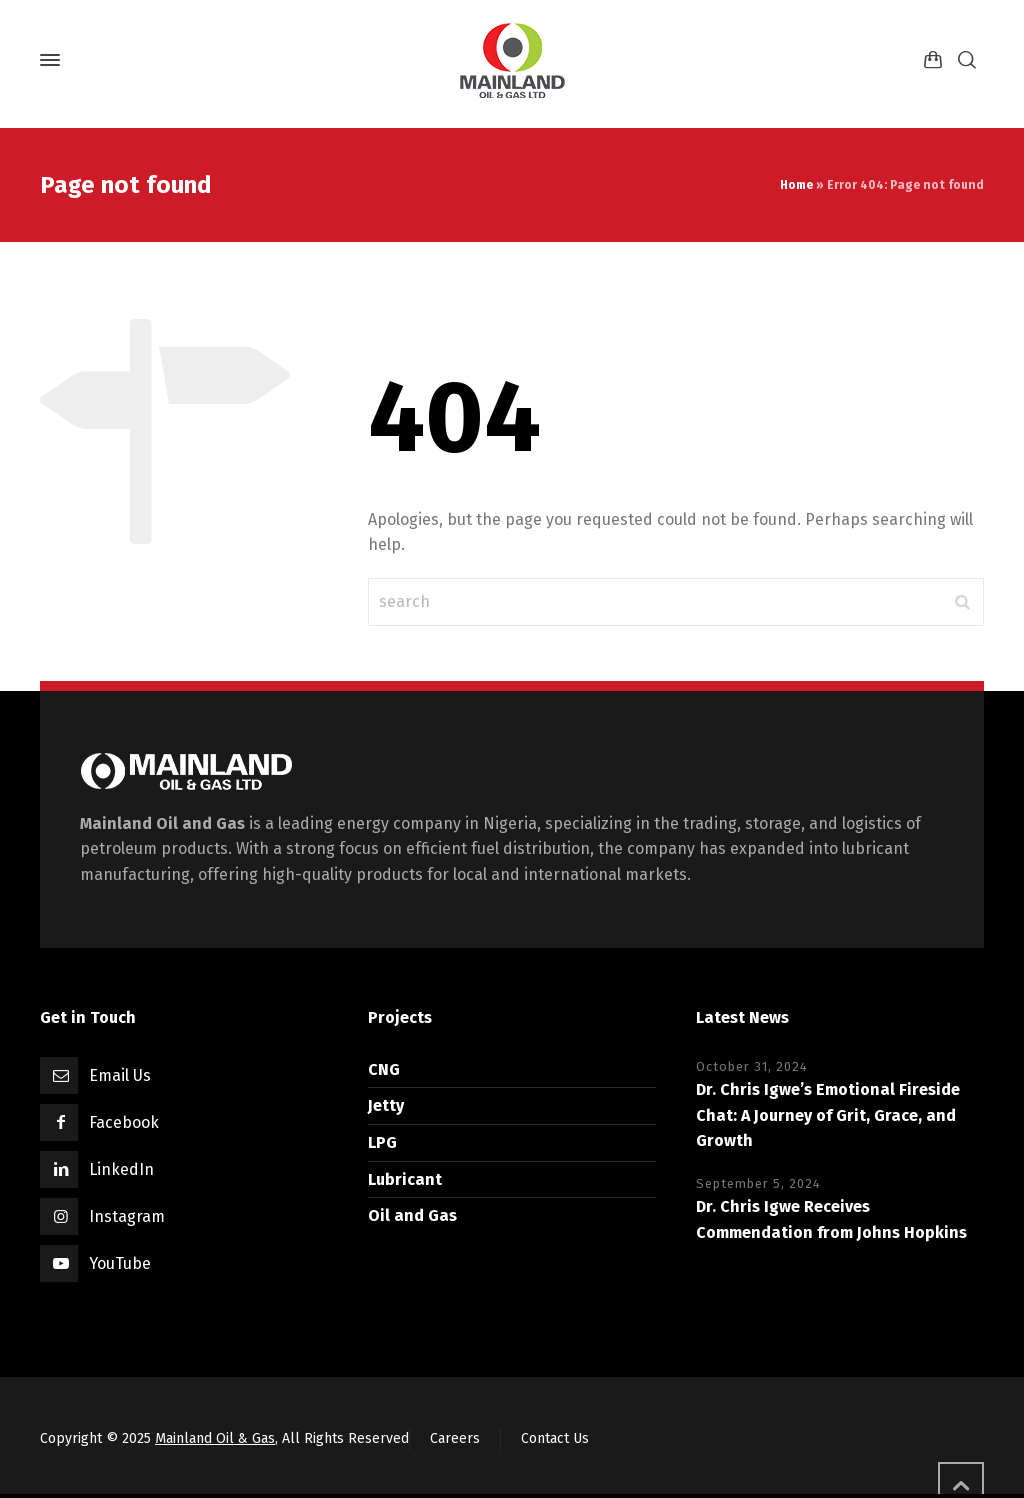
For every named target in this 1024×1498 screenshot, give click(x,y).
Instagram (127, 1216)
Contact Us (555, 1438)
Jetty (386, 1105)
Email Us (120, 1075)
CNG (384, 1069)
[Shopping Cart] (933, 60)
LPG (382, 1142)
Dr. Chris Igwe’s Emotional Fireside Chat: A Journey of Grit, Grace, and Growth (828, 1115)
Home (796, 185)
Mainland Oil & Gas (215, 1438)
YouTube (120, 1263)
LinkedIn (121, 1169)
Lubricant (405, 1179)
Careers (455, 1438)
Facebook (124, 1122)
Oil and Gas (412, 1215)
